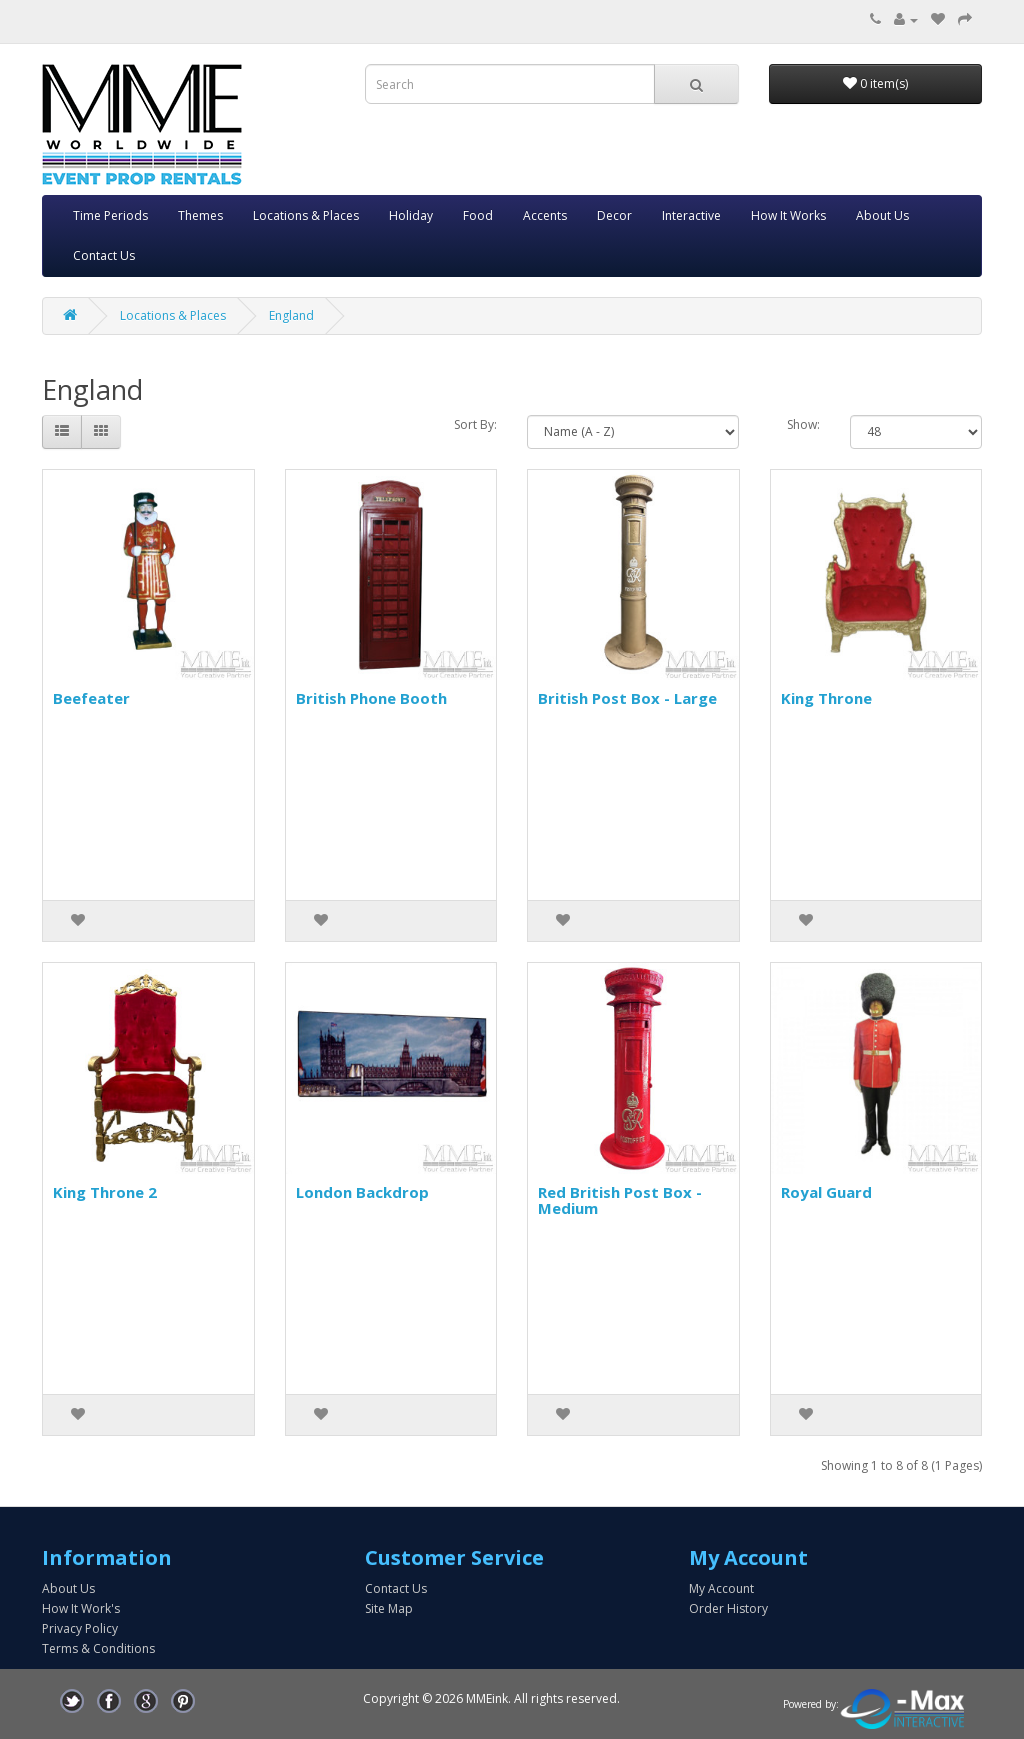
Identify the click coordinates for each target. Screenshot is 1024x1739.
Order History (728, 1608)
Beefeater (91, 698)
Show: (803, 424)
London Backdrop (362, 1192)
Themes (200, 215)
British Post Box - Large (627, 698)
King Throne (826, 698)
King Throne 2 (105, 1192)
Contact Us (104, 255)
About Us (882, 215)
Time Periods (110, 215)
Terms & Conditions (98, 1648)
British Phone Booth (371, 698)
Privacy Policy (80, 1628)
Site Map (389, 1608)
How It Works (788, 215)
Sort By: (475, 424)
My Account (721, 1588)
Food (478, 215)
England (291, 315)
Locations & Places (306, 215)
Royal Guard (826, 1192)
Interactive (691, 215)
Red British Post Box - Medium (620, 1200)
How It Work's (81, 1608)
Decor (614, 215)
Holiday (411, 215)
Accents (545, 215)
